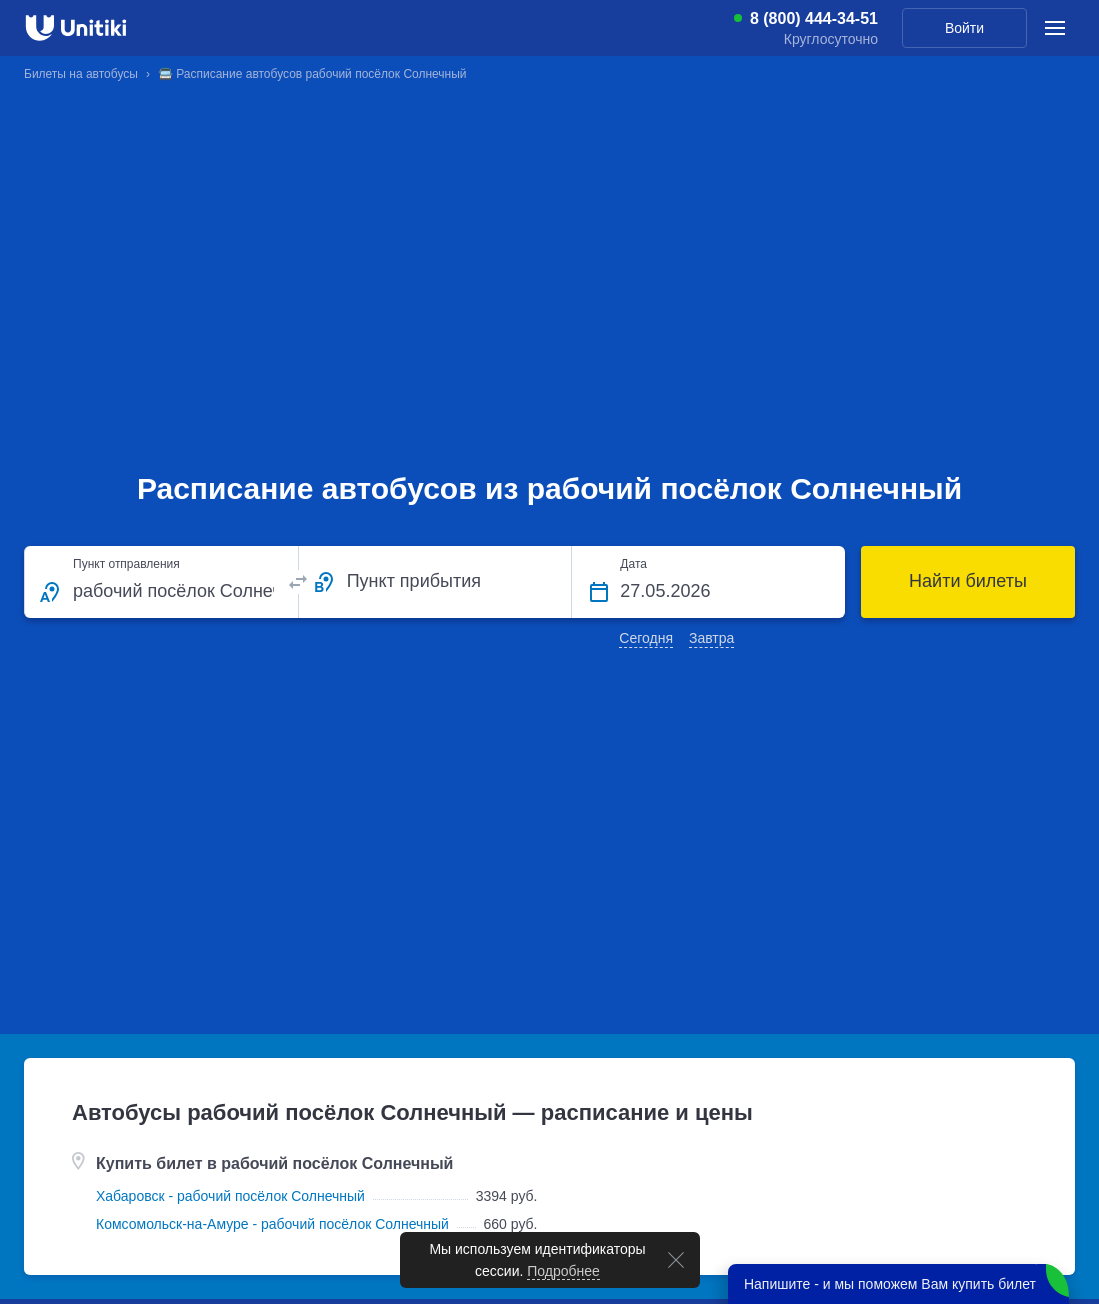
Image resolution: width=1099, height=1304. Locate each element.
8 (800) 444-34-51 (814, 19)
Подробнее (563, 1271)
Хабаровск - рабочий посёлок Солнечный (230, 1196)
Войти (964, 28)
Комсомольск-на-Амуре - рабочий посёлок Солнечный (272, 1224)
